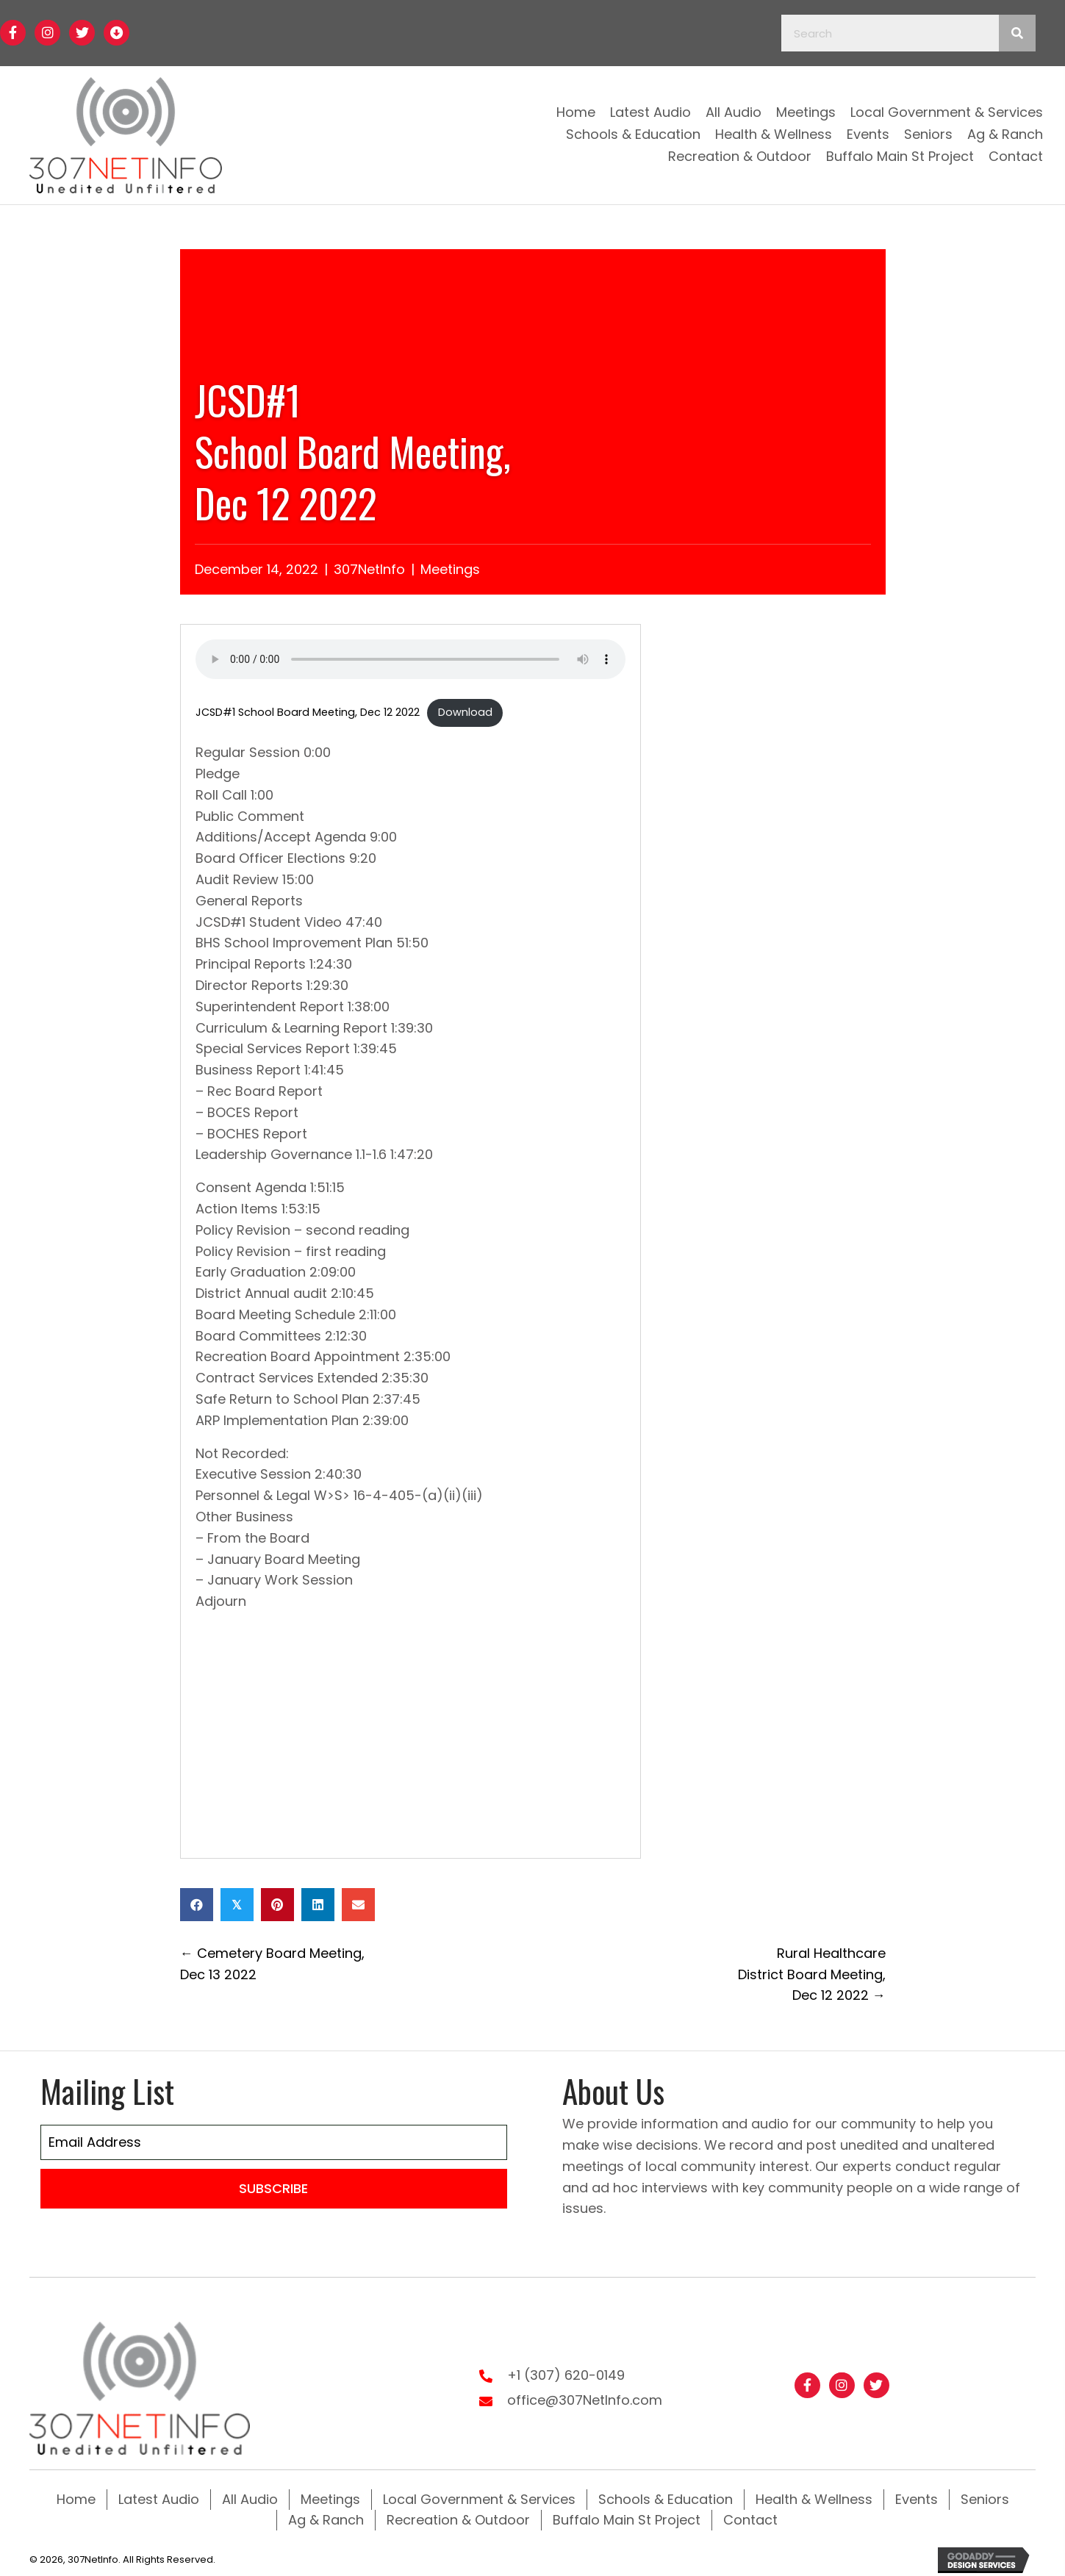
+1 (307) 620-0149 (566, 2373)
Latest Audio (158, 2495)
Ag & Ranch (326, 2515)
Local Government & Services (479, 2495)
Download (465, 712)
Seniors (985, 2495)
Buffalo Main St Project (626, 2515)
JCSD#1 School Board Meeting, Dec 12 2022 (308, 712)
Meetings (450, 569)
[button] (13, 33)
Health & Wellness (814, 2495)
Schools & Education (665, 2495)
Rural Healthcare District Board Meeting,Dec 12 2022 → (812, 1974)
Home (76, 2495)
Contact (750, 2515)
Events (916, 2495)
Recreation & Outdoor (458, 2515)
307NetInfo (369, 569)
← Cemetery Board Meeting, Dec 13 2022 (272, 1964)
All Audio (250, 2495)
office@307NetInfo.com (584, 2398)
